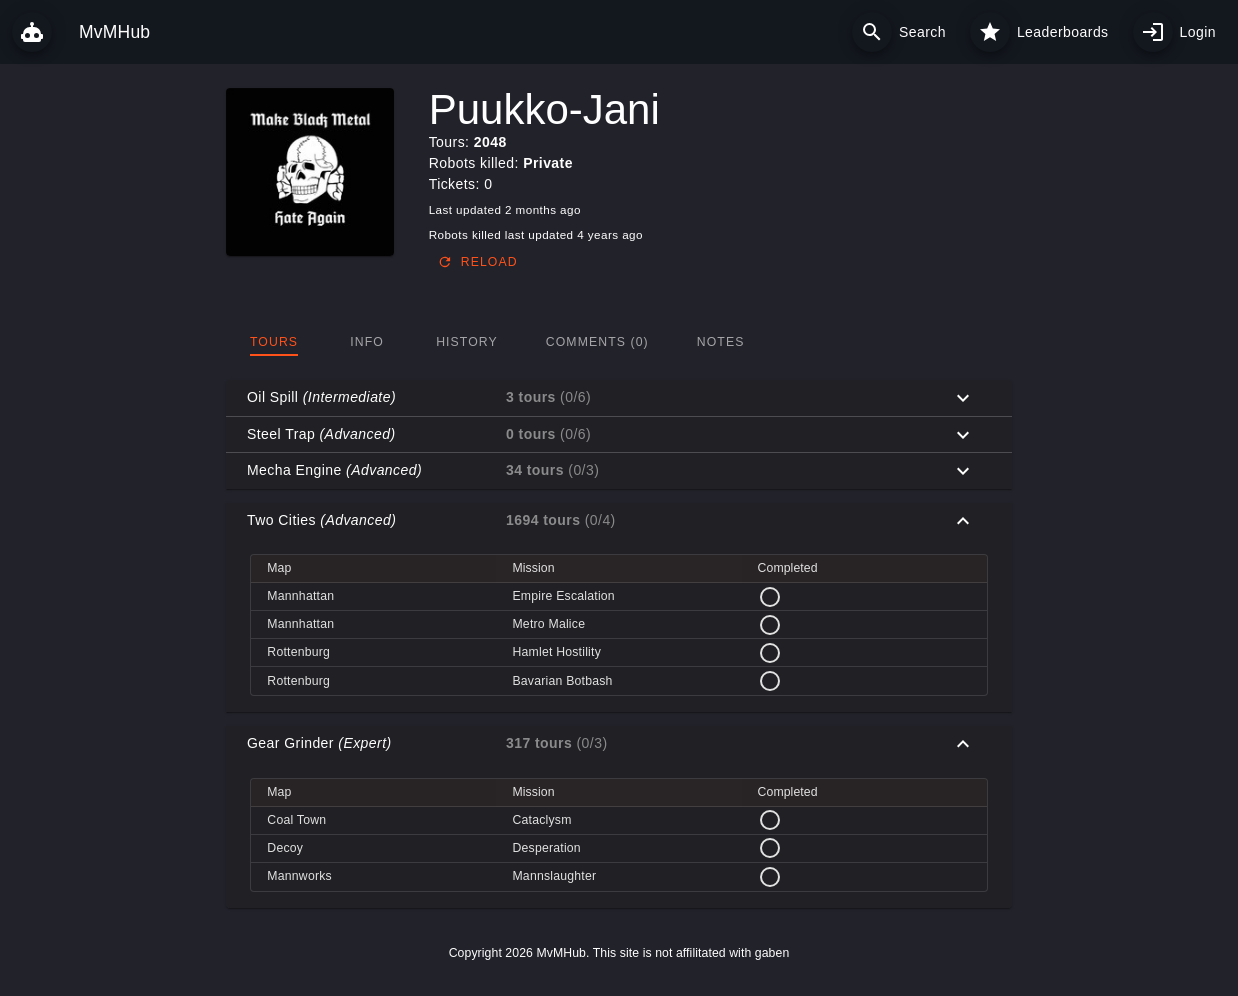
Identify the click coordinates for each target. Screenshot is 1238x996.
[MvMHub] (32, 32)
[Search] (872, 32)
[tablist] (618, 342)
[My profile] (1153, 32)
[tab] (274, 342)
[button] (618, 398)
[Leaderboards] (990, 32)
